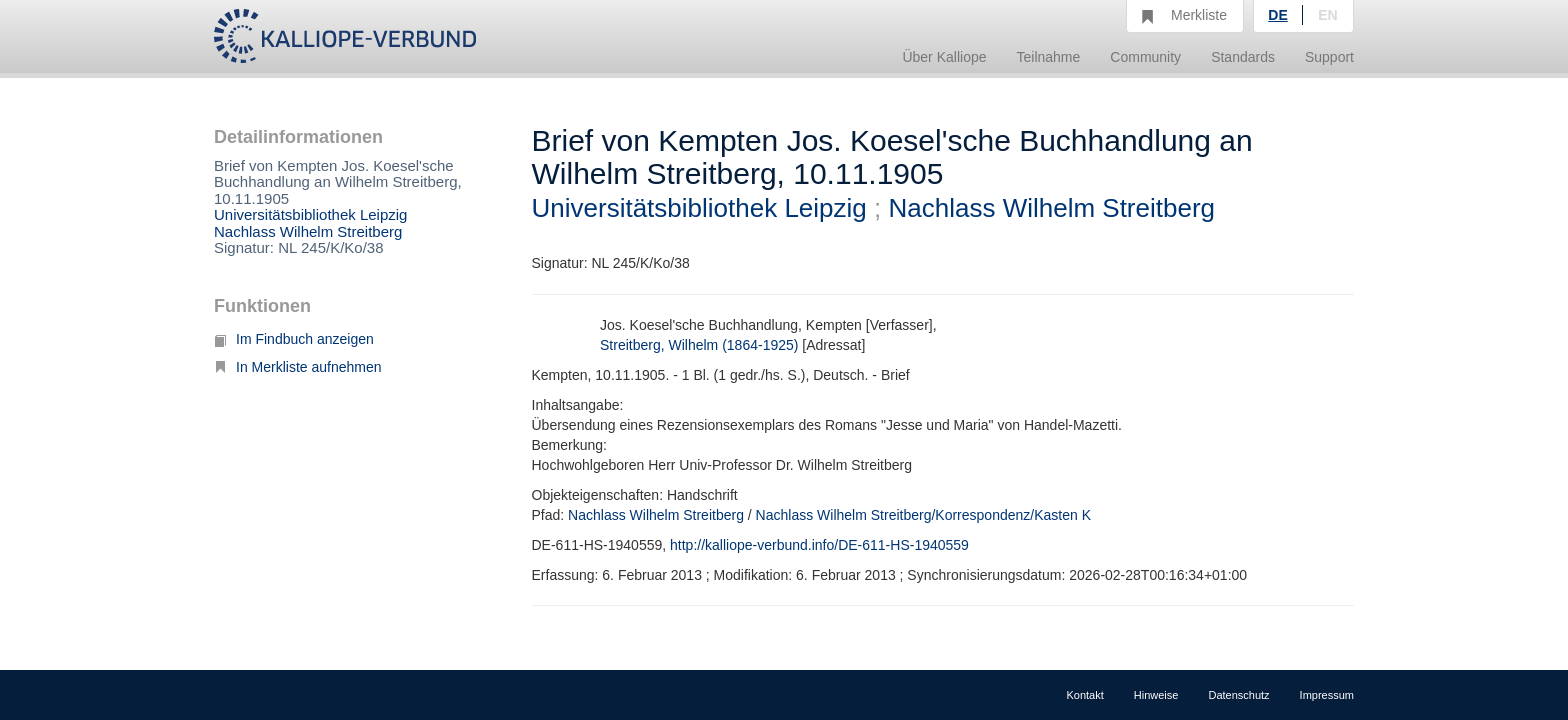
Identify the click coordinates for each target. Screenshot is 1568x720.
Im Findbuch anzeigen (294, 339)
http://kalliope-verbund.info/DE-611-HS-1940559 (819, 545)
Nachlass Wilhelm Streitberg (308, 231)
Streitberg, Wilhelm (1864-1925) (699, 345)
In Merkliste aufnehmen (298, 367)
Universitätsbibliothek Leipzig (310, 214)
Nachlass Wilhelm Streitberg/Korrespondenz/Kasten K (923, 515)
